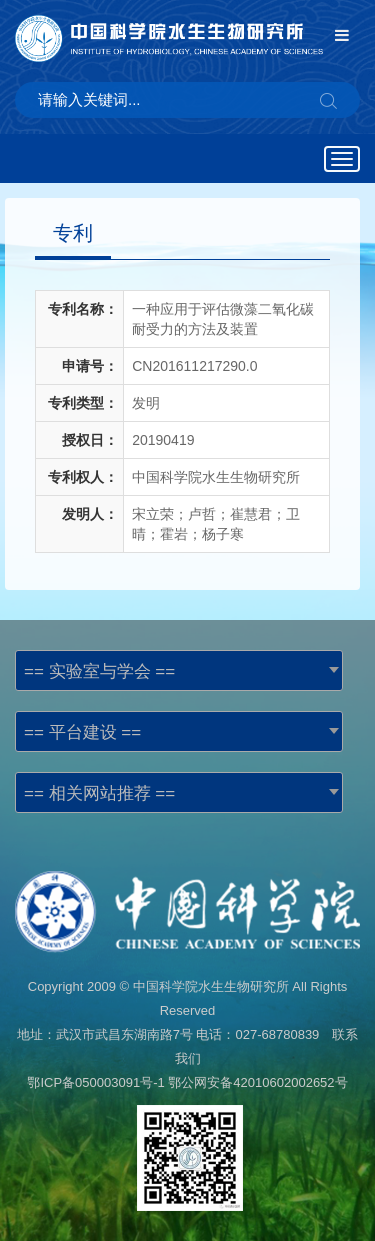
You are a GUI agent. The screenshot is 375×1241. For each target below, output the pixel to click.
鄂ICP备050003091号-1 (95, 1082)
